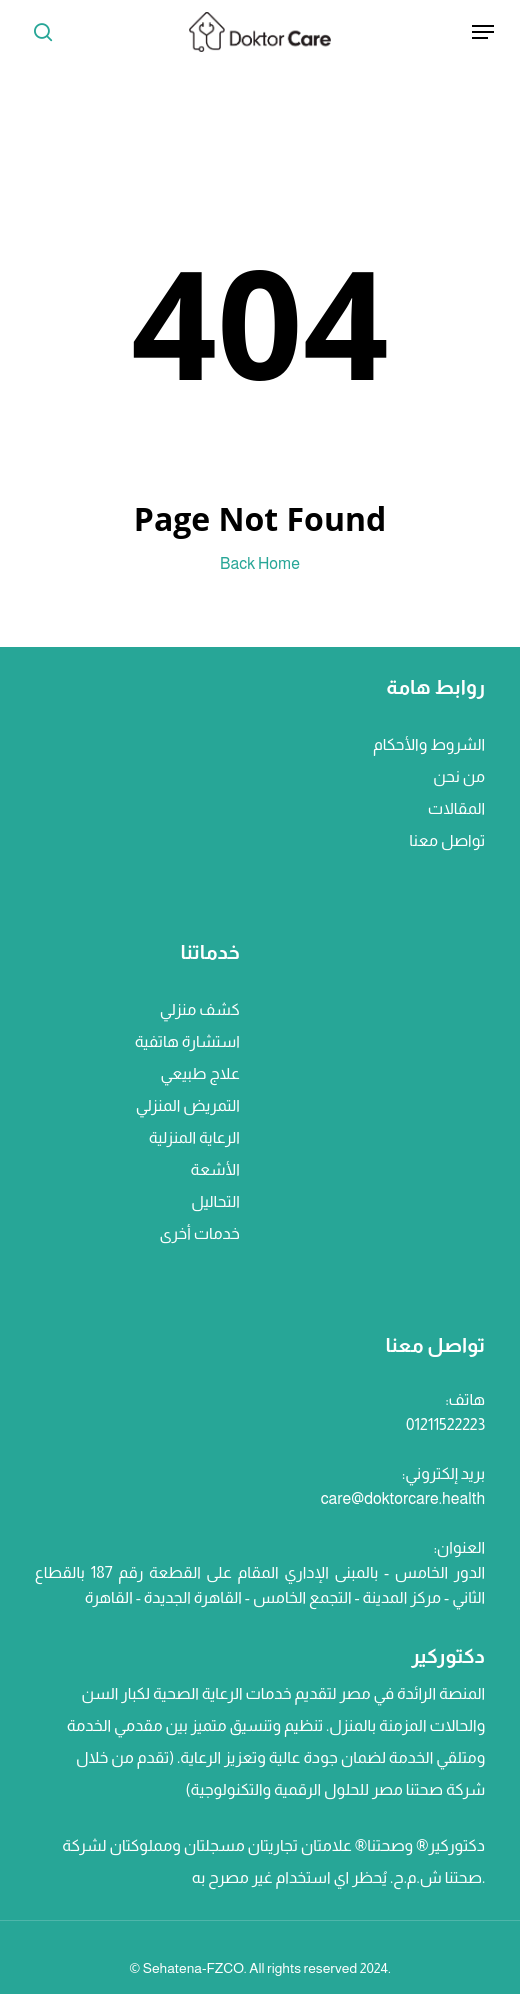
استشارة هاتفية (187, 1041)
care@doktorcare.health (403, 1498)
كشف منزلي (200, 1009)
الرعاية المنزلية (194, 1137)
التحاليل (215, 1201)
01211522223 (445, 1424)
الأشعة (215, 1169)
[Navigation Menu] (483, 32)
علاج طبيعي (200, 1073)
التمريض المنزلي (188, 1105)
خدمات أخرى (199, 1233)
